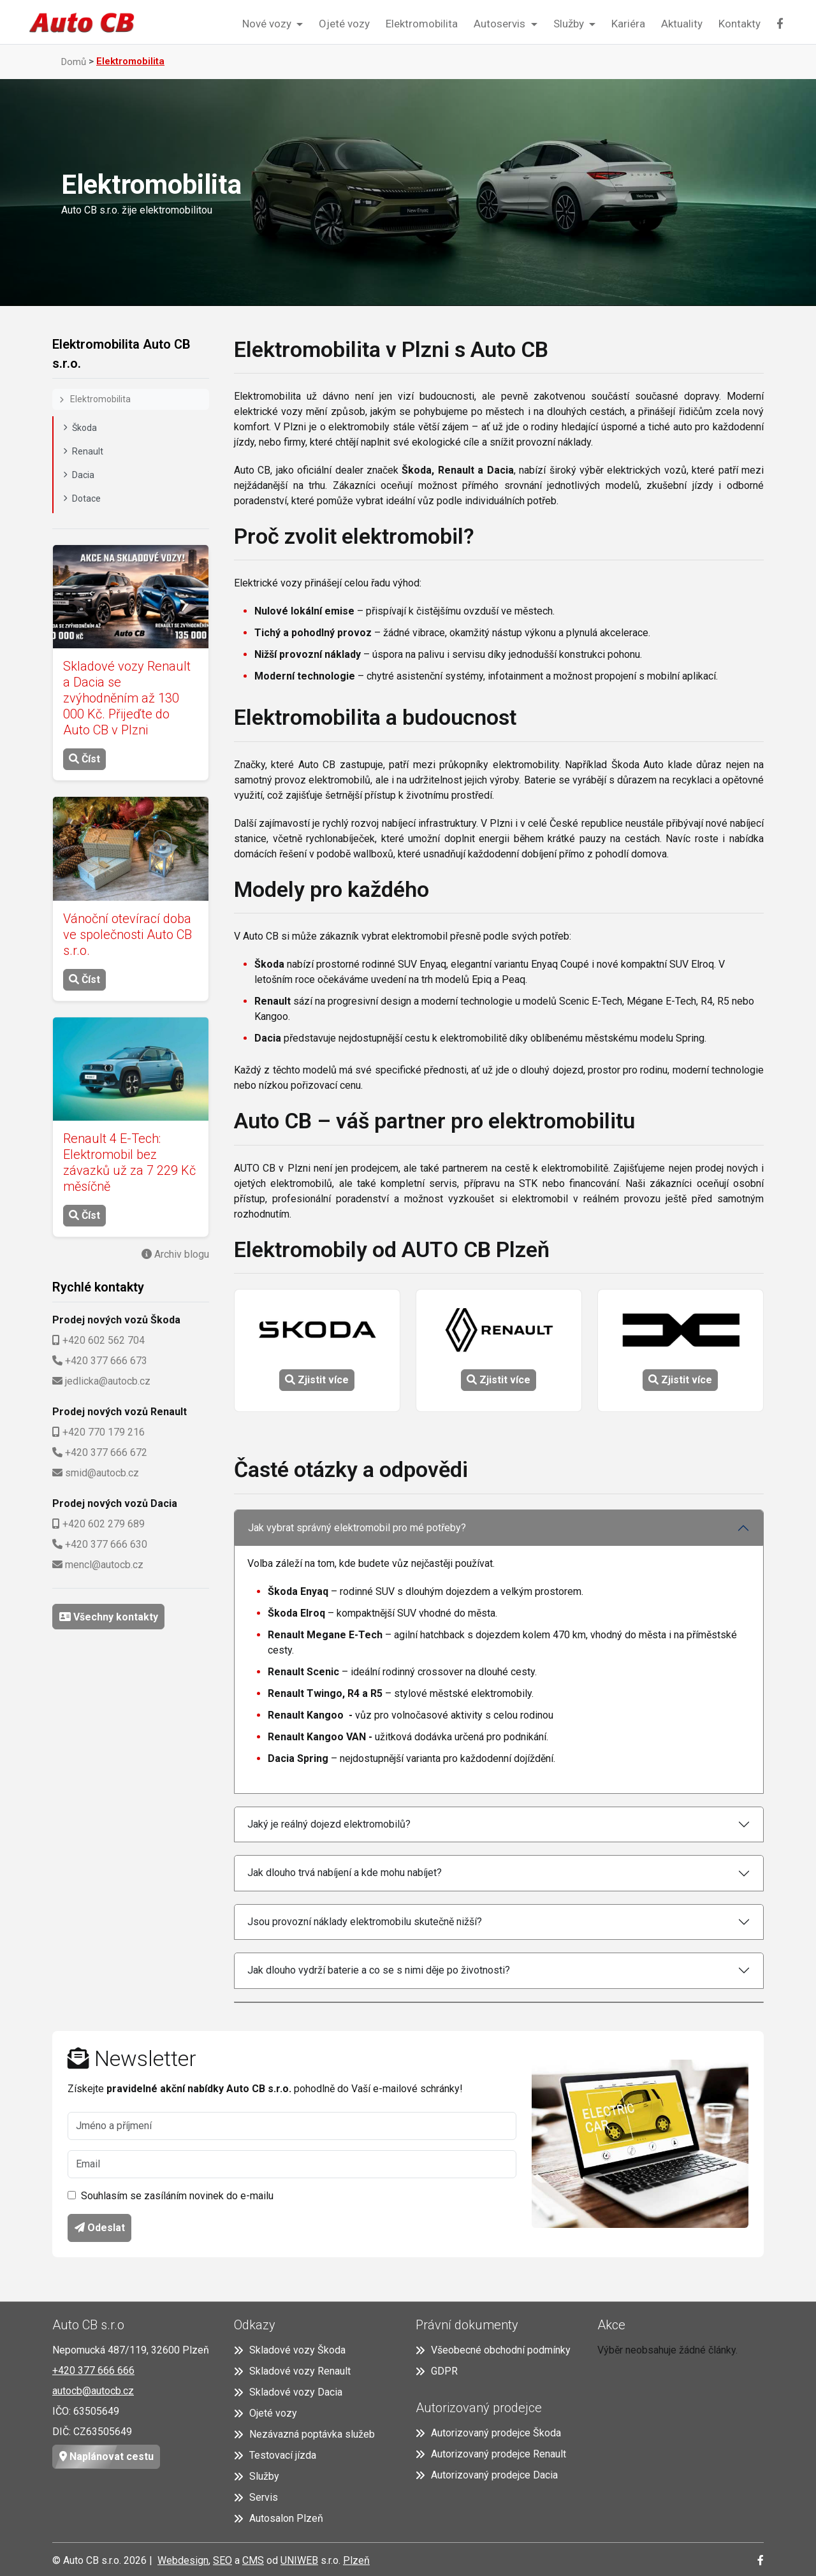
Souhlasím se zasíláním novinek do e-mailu (177, 2196)
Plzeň (356, 2560)
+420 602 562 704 (103, 1340)
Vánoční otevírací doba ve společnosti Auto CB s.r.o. (127, 934)
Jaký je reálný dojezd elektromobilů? (329, 1824)
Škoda (80, 428)
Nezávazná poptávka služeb (304, 2434)
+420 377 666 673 (106, 1361)
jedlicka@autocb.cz (107, 1381)
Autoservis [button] (501, 23)
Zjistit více (317, 1380)
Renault (83, 451)
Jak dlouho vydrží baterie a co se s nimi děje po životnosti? (378, 1970)
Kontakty (739, 23)
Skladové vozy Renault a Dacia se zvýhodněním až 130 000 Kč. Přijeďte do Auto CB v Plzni (127, 698)
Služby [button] (569, 23)
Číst (84, 759)
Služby (256, 2476)
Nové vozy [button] (268, 23)
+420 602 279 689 (103, 1524)
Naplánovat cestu (103, 2457)
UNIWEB (299, 2560)
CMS (253, 2560)
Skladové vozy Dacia (288, 2392)
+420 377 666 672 (106, 1452)
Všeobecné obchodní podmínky (493, 2350)
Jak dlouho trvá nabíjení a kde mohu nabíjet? (344, 1873)
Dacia (78, 475)
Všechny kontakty (114, 1617)
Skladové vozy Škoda (290, 2350)
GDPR (437, 2371)
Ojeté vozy (344, 23)
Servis (256, 2497)
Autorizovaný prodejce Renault (491, 2454)
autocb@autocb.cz (93, 2391)
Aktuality (682, 23)
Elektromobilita (422, 23)
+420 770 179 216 (103, 1432)
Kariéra (628, 23)
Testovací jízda (275, 2455)
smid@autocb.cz (102, 1473)
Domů (73, 62)
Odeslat (100, 2228)
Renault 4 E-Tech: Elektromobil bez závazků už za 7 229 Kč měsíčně (129, 1162)
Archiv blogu (180, 1254)
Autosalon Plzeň (278, 2518)
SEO (222, 2560)
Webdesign (182, 2560)
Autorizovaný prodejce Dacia (487, 2475)
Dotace (82, 498)
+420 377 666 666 (93, 2370)
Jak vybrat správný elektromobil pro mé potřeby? (357, 1528)
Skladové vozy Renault (292, 2371)
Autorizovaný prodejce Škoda (488, 2433)
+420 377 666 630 (106, 1544)
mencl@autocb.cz (104, 1565)
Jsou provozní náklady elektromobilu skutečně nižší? (364, 1922)
